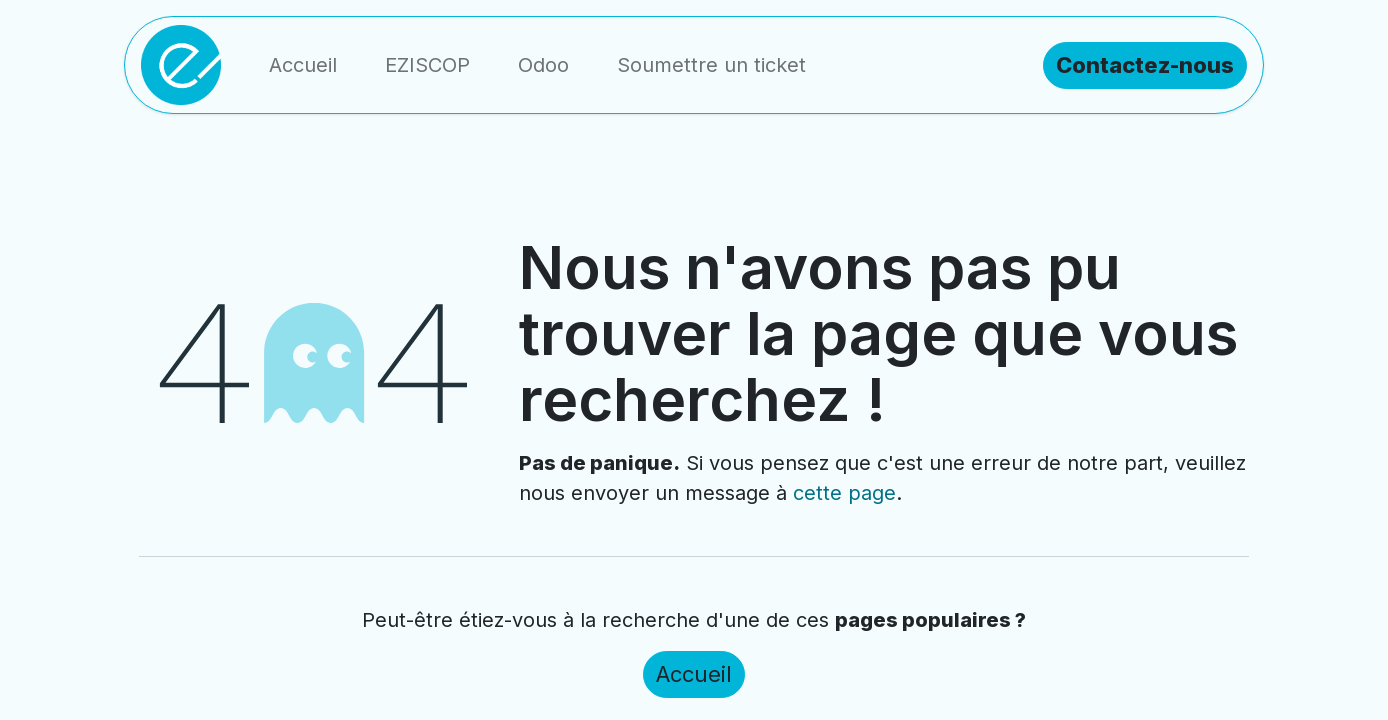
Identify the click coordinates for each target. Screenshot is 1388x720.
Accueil (694, 674)
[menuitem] (303, 65)
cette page (844, 493)
